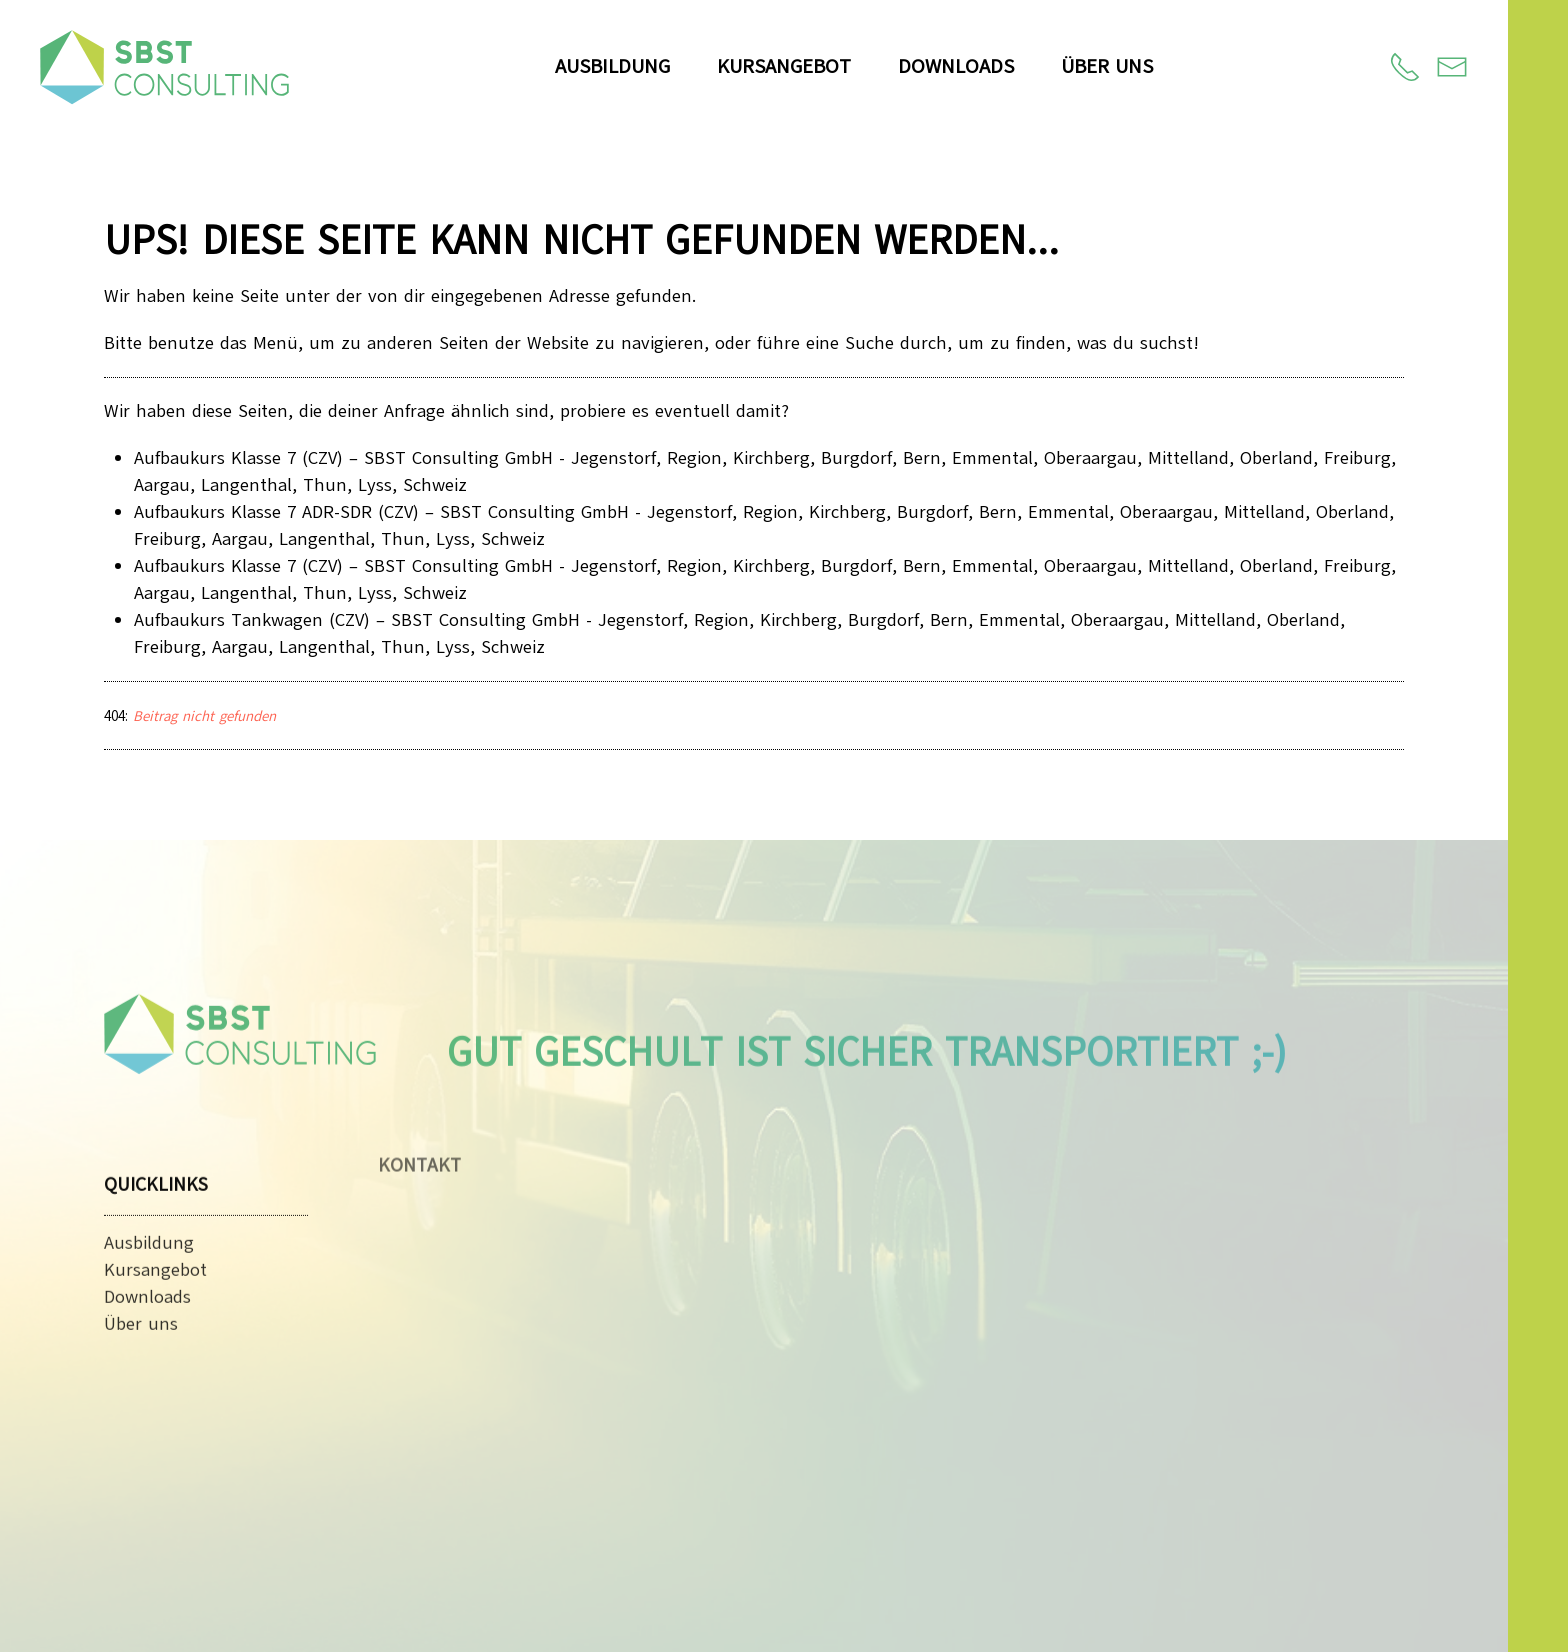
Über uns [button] (1107, 66)
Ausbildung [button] (612, 66)
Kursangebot (784, 66)
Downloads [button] (956, 66)
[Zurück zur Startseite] (165, 67)
